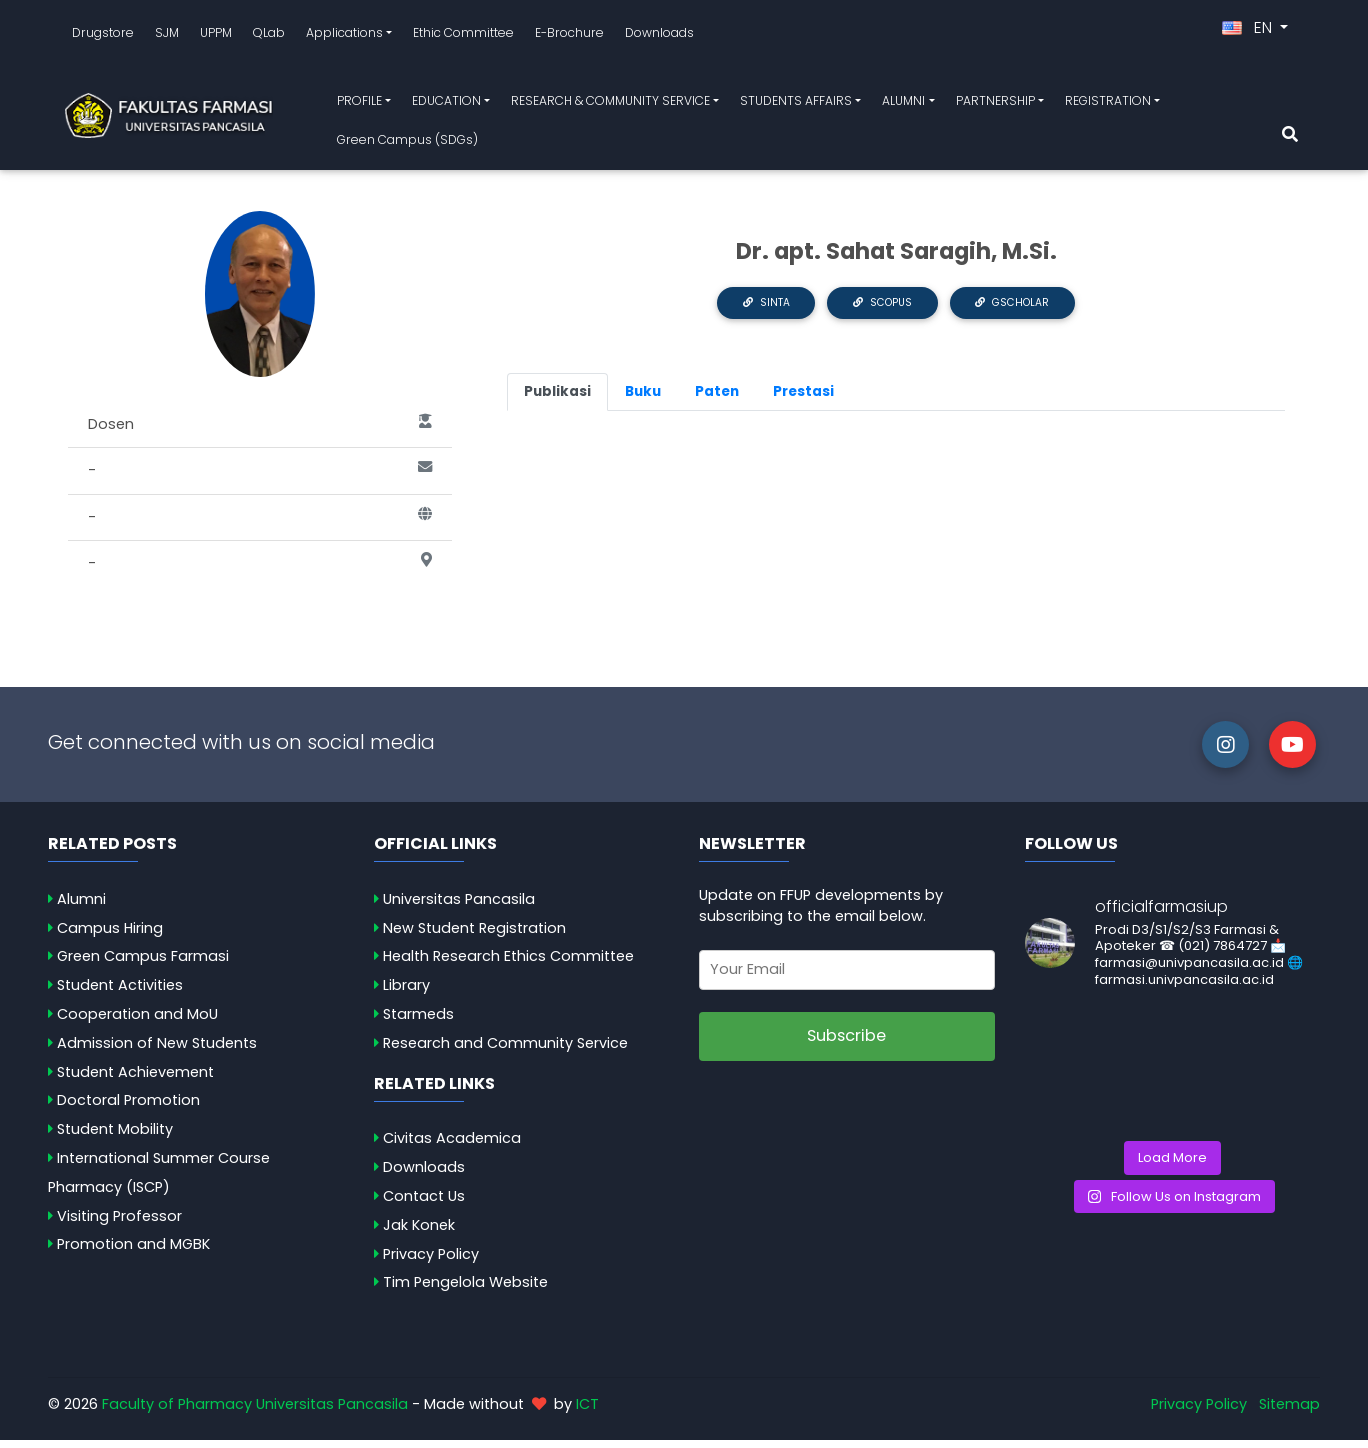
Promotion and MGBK (133, 1252)
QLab (269, 36)
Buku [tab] (643, 399)
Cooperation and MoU (137, 1022)
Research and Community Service (505, 1051)
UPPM (216, 36)
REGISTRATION (1108, 104)
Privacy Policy (431, 1262)
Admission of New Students (157, 1051)
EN (1249, 31)
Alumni (81, 907)
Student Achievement (135, 1080)
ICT (587, 1412)
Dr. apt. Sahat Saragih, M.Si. (896, 259)
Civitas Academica (452, 1146)
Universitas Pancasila (459, 907)
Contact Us (424, 1204)
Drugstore (103, 36)
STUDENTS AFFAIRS (796, 104)
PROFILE (359, 104)
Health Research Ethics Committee (508, 964)
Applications (344, 36)
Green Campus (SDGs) (407, 143)
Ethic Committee (463, 36)
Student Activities (120, 993)
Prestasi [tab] (803, 399)
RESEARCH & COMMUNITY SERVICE (610, 104)
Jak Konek (419, 1233)
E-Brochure (569, 36)
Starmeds (418, 1022)
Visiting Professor (119, 1224)
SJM (167, 36)
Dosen (260, 433)
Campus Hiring (110, 936)
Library (406, 993)
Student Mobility (115, 1137)
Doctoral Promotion (128, 1108)
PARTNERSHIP (995, 104)
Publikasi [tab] (557, 399)
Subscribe (846, 1043)
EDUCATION (446, 104)
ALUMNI (903, 104)
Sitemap (1289, 1412)
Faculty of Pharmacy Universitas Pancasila (255, 1412)
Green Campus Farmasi (143, 964)
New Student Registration (474, 936)
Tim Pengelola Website (465, 1290)
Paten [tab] (717, 399)
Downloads (659, 36)
